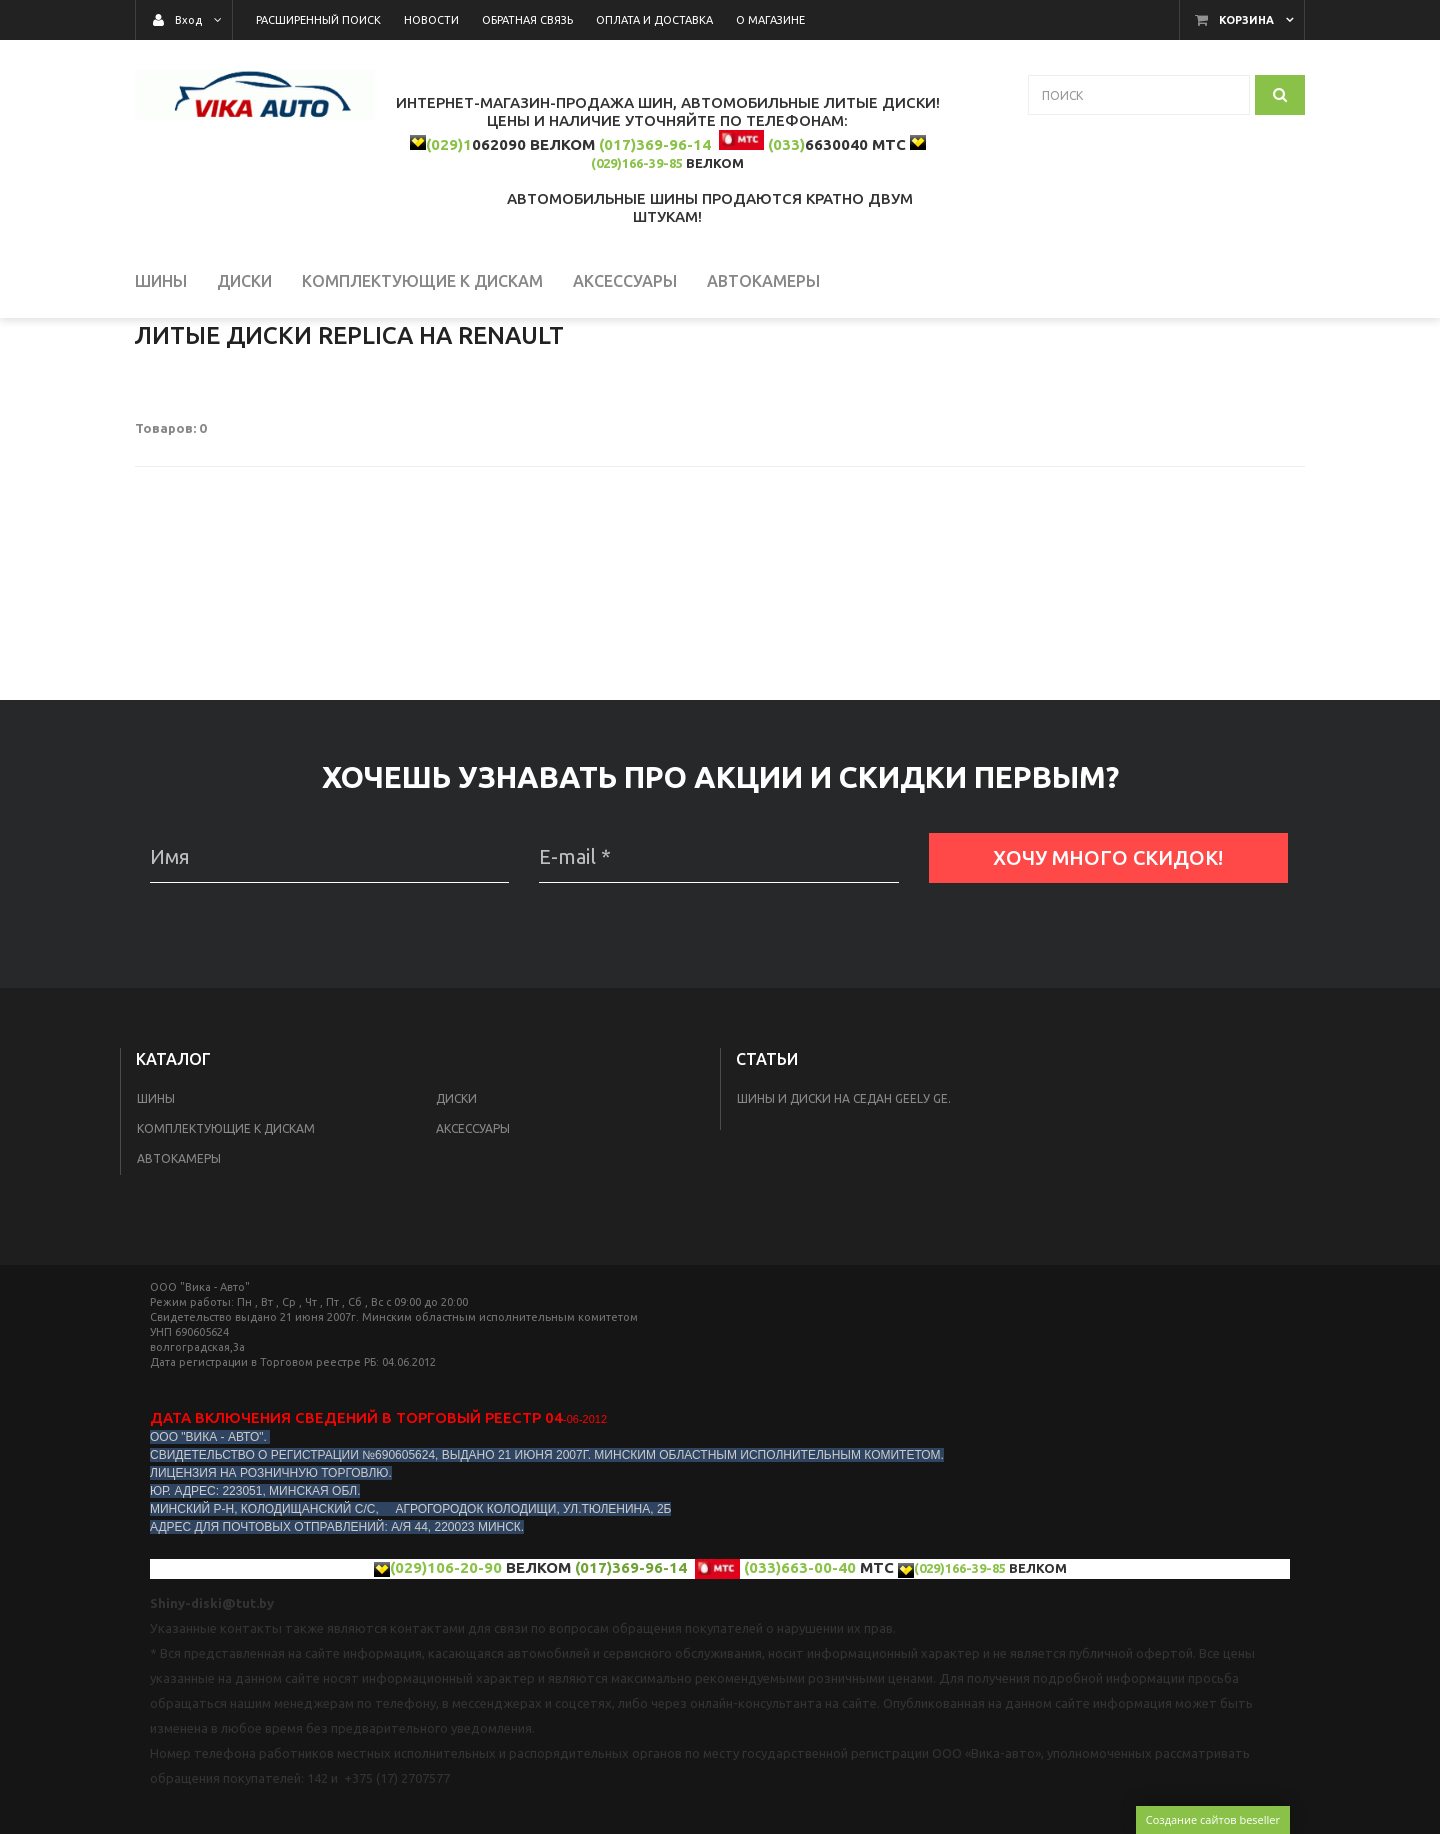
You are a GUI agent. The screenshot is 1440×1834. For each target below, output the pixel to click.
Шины (156, 1216)
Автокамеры (179, 1276)
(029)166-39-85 (637, 163)
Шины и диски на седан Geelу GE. (844, 1216)
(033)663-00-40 (800, 1685)
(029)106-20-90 (446, 1685)
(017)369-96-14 (655, 144)
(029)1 (449, 144)
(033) (786, 144)
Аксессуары (473, 1246)
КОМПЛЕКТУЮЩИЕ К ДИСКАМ (226, 1246)
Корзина (1246, 20)
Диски (456, 1216)
